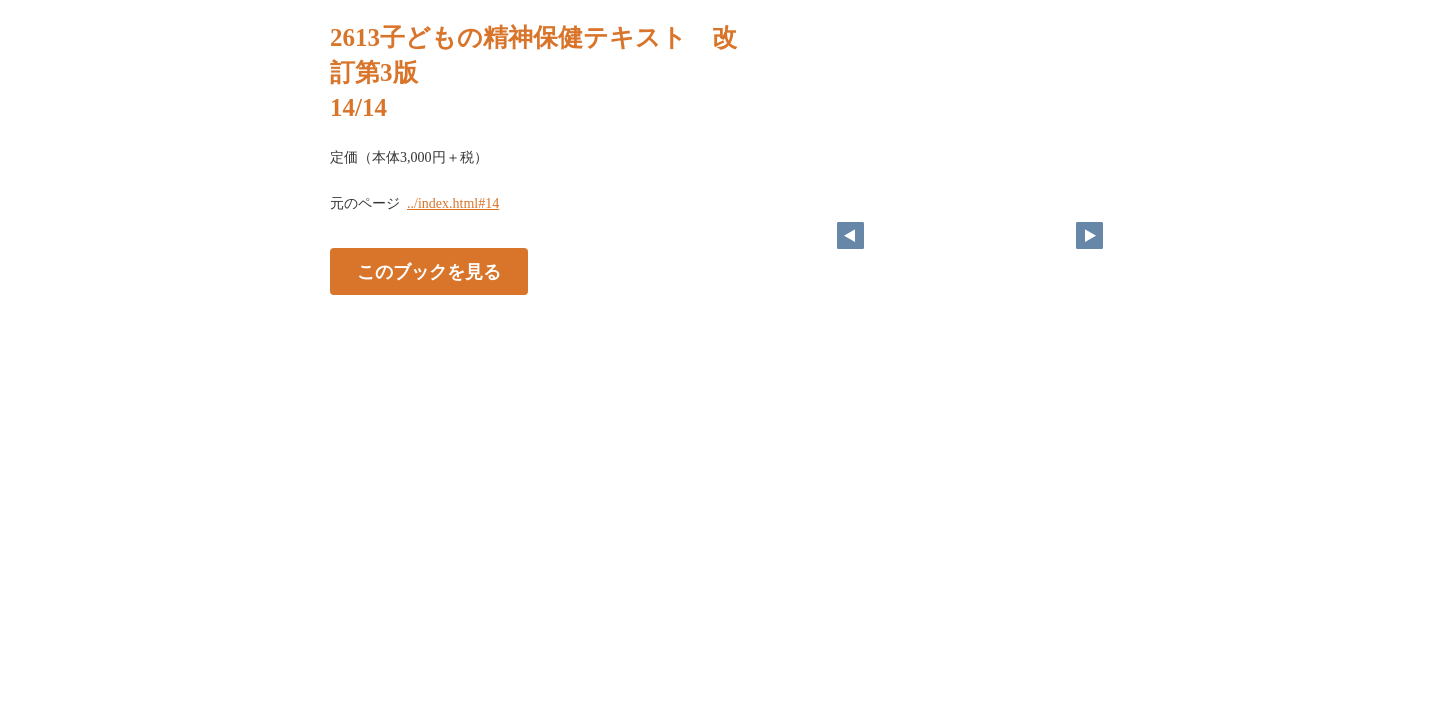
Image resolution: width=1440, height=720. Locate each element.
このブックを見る (429, 271)
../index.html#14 (453, 203)
